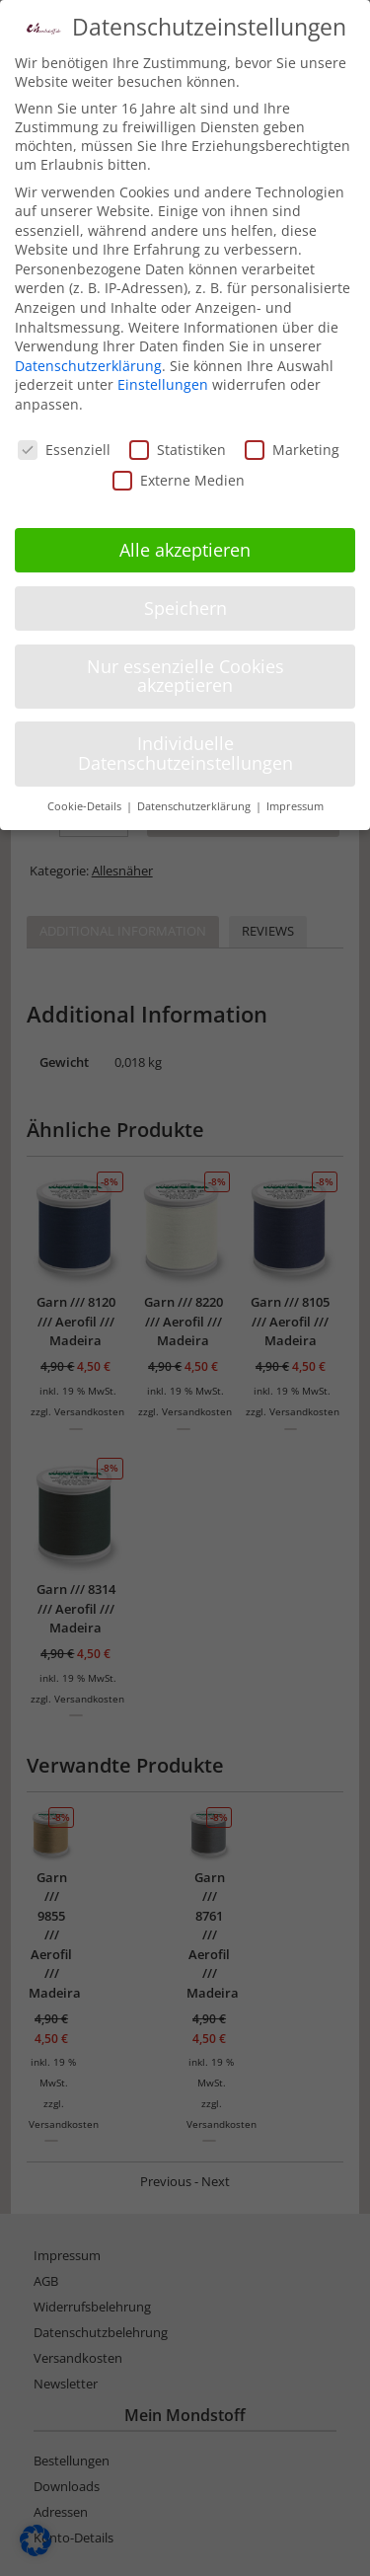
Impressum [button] (295, 801)
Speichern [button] (185, 603)
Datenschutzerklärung (88, 360)
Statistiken (177, 444)
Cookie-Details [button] (85, 801)
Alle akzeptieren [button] (185, 545)
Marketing (292, 444)
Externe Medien (178, 475)
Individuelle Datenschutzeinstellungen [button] (185, 748)
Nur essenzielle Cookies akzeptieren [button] (185, 671)
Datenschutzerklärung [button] (195, 801)
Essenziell (64, 444)
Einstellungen (162, 380)
